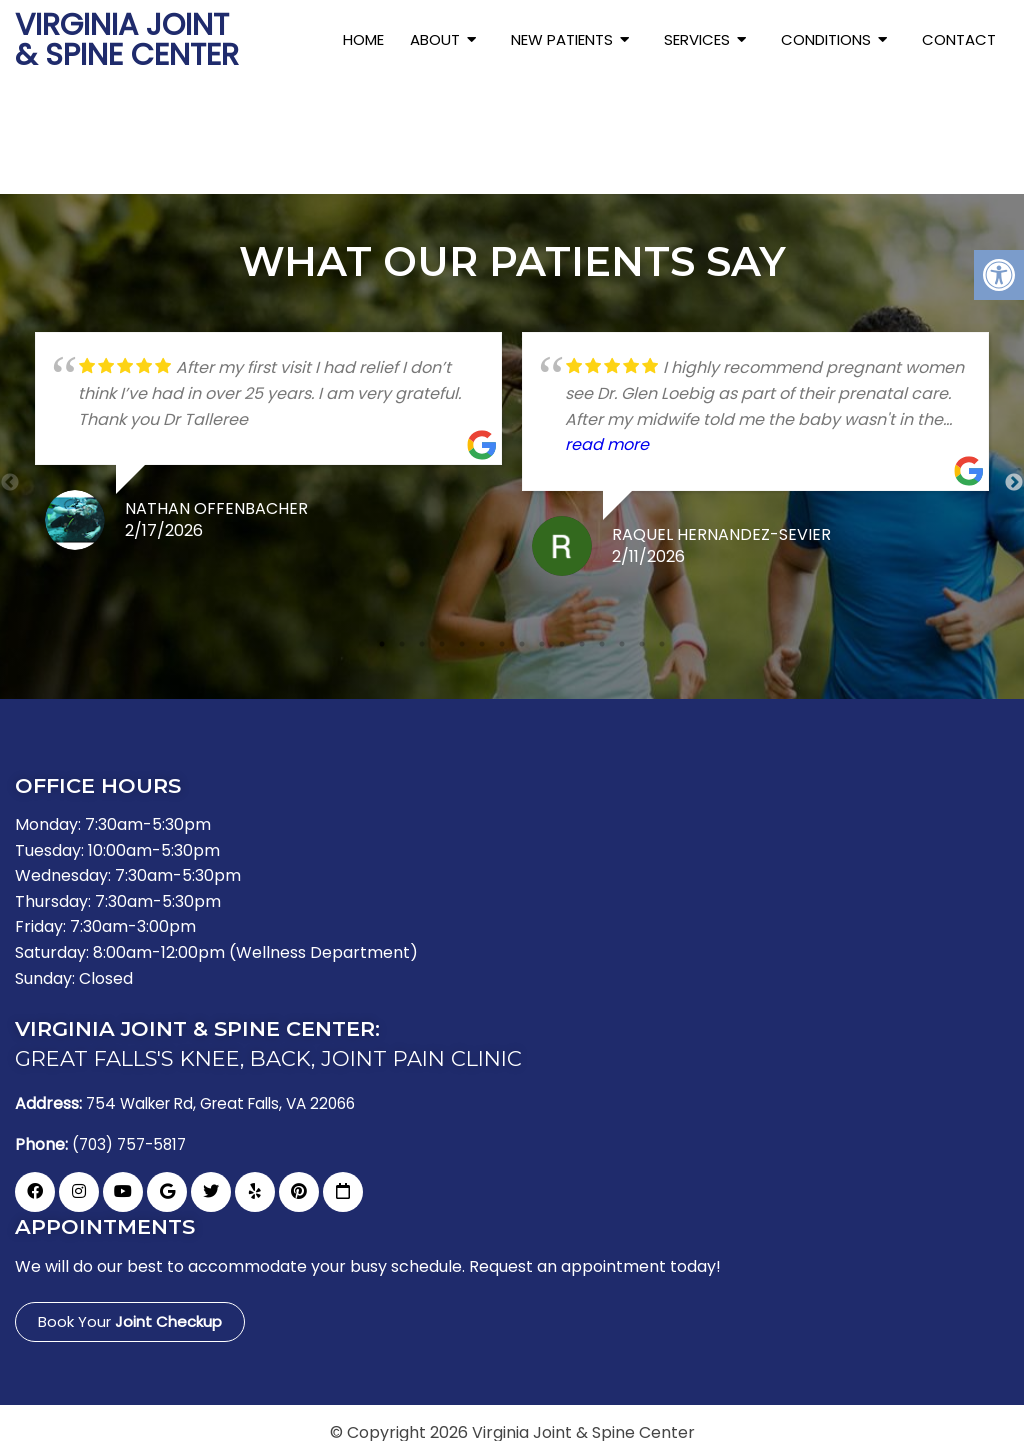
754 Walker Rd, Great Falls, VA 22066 (230, 1091)
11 (582, 630)
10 (562, 630)
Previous (10, 470)
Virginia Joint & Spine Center (127, 40)
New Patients (562, 39)
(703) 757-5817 (133, 1131)
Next (1014, 470)
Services (697, 39)
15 (662, 630)
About (435, 39)
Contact (959, 39)
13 (622, 630)
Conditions (826, 39)
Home (363, 39)
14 (642, 630)
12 (602, 630)
